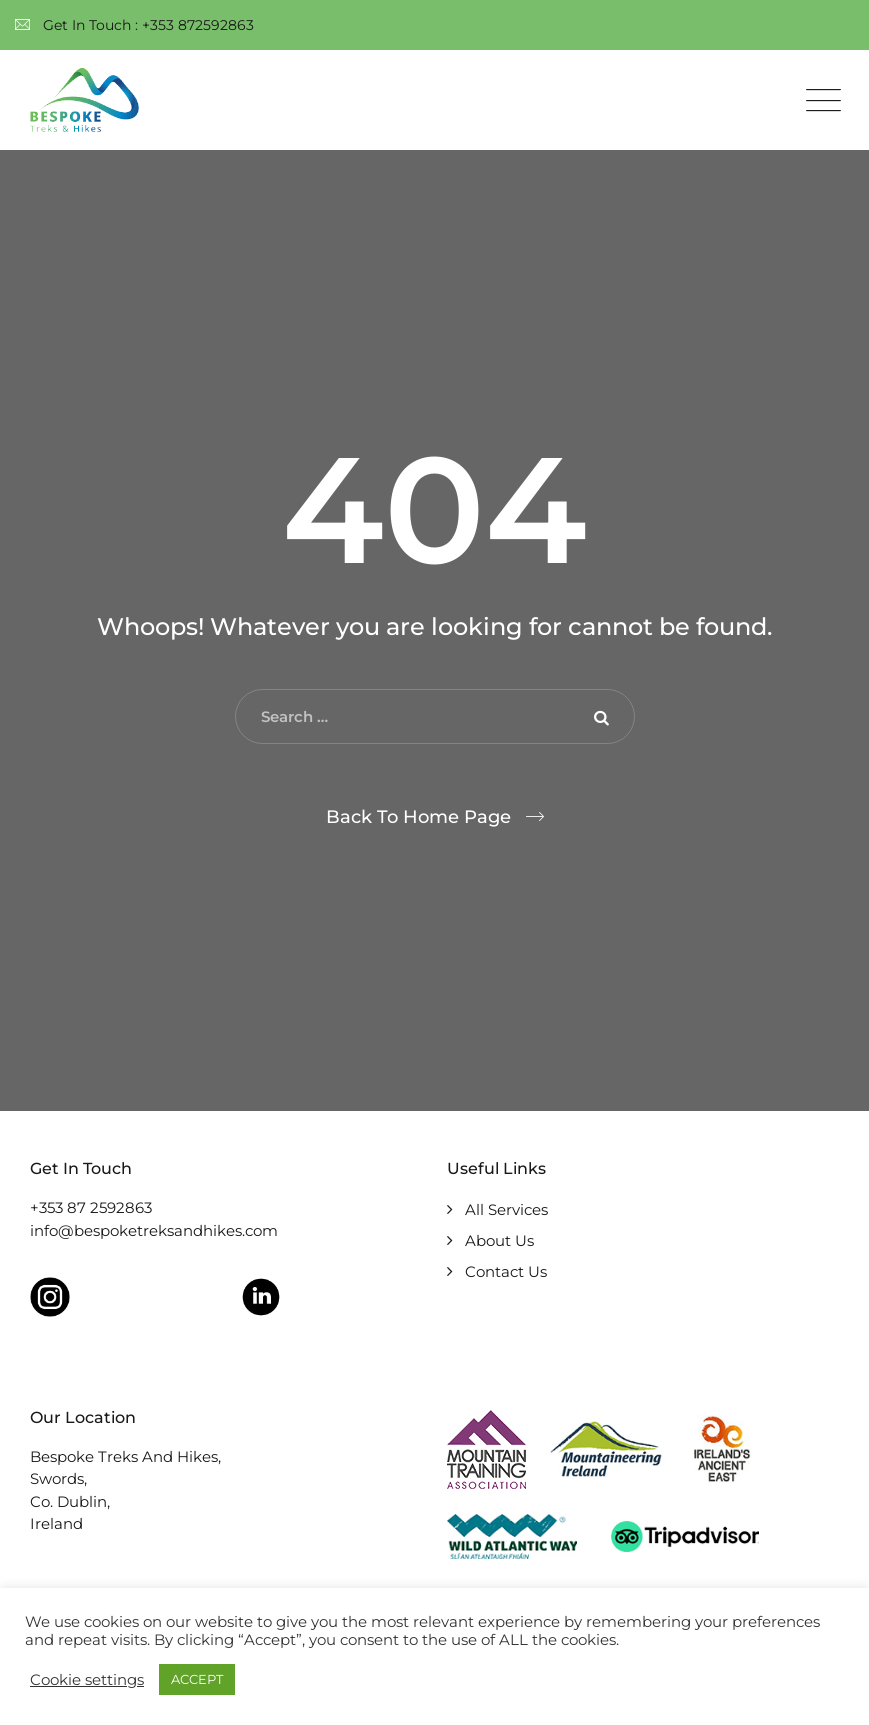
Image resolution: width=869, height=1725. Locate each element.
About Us (499, 1240)
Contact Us (506, 1271)
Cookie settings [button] (87, 1680)
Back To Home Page (418, 817)
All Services (506, 1209)
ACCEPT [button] (197, 1679)
